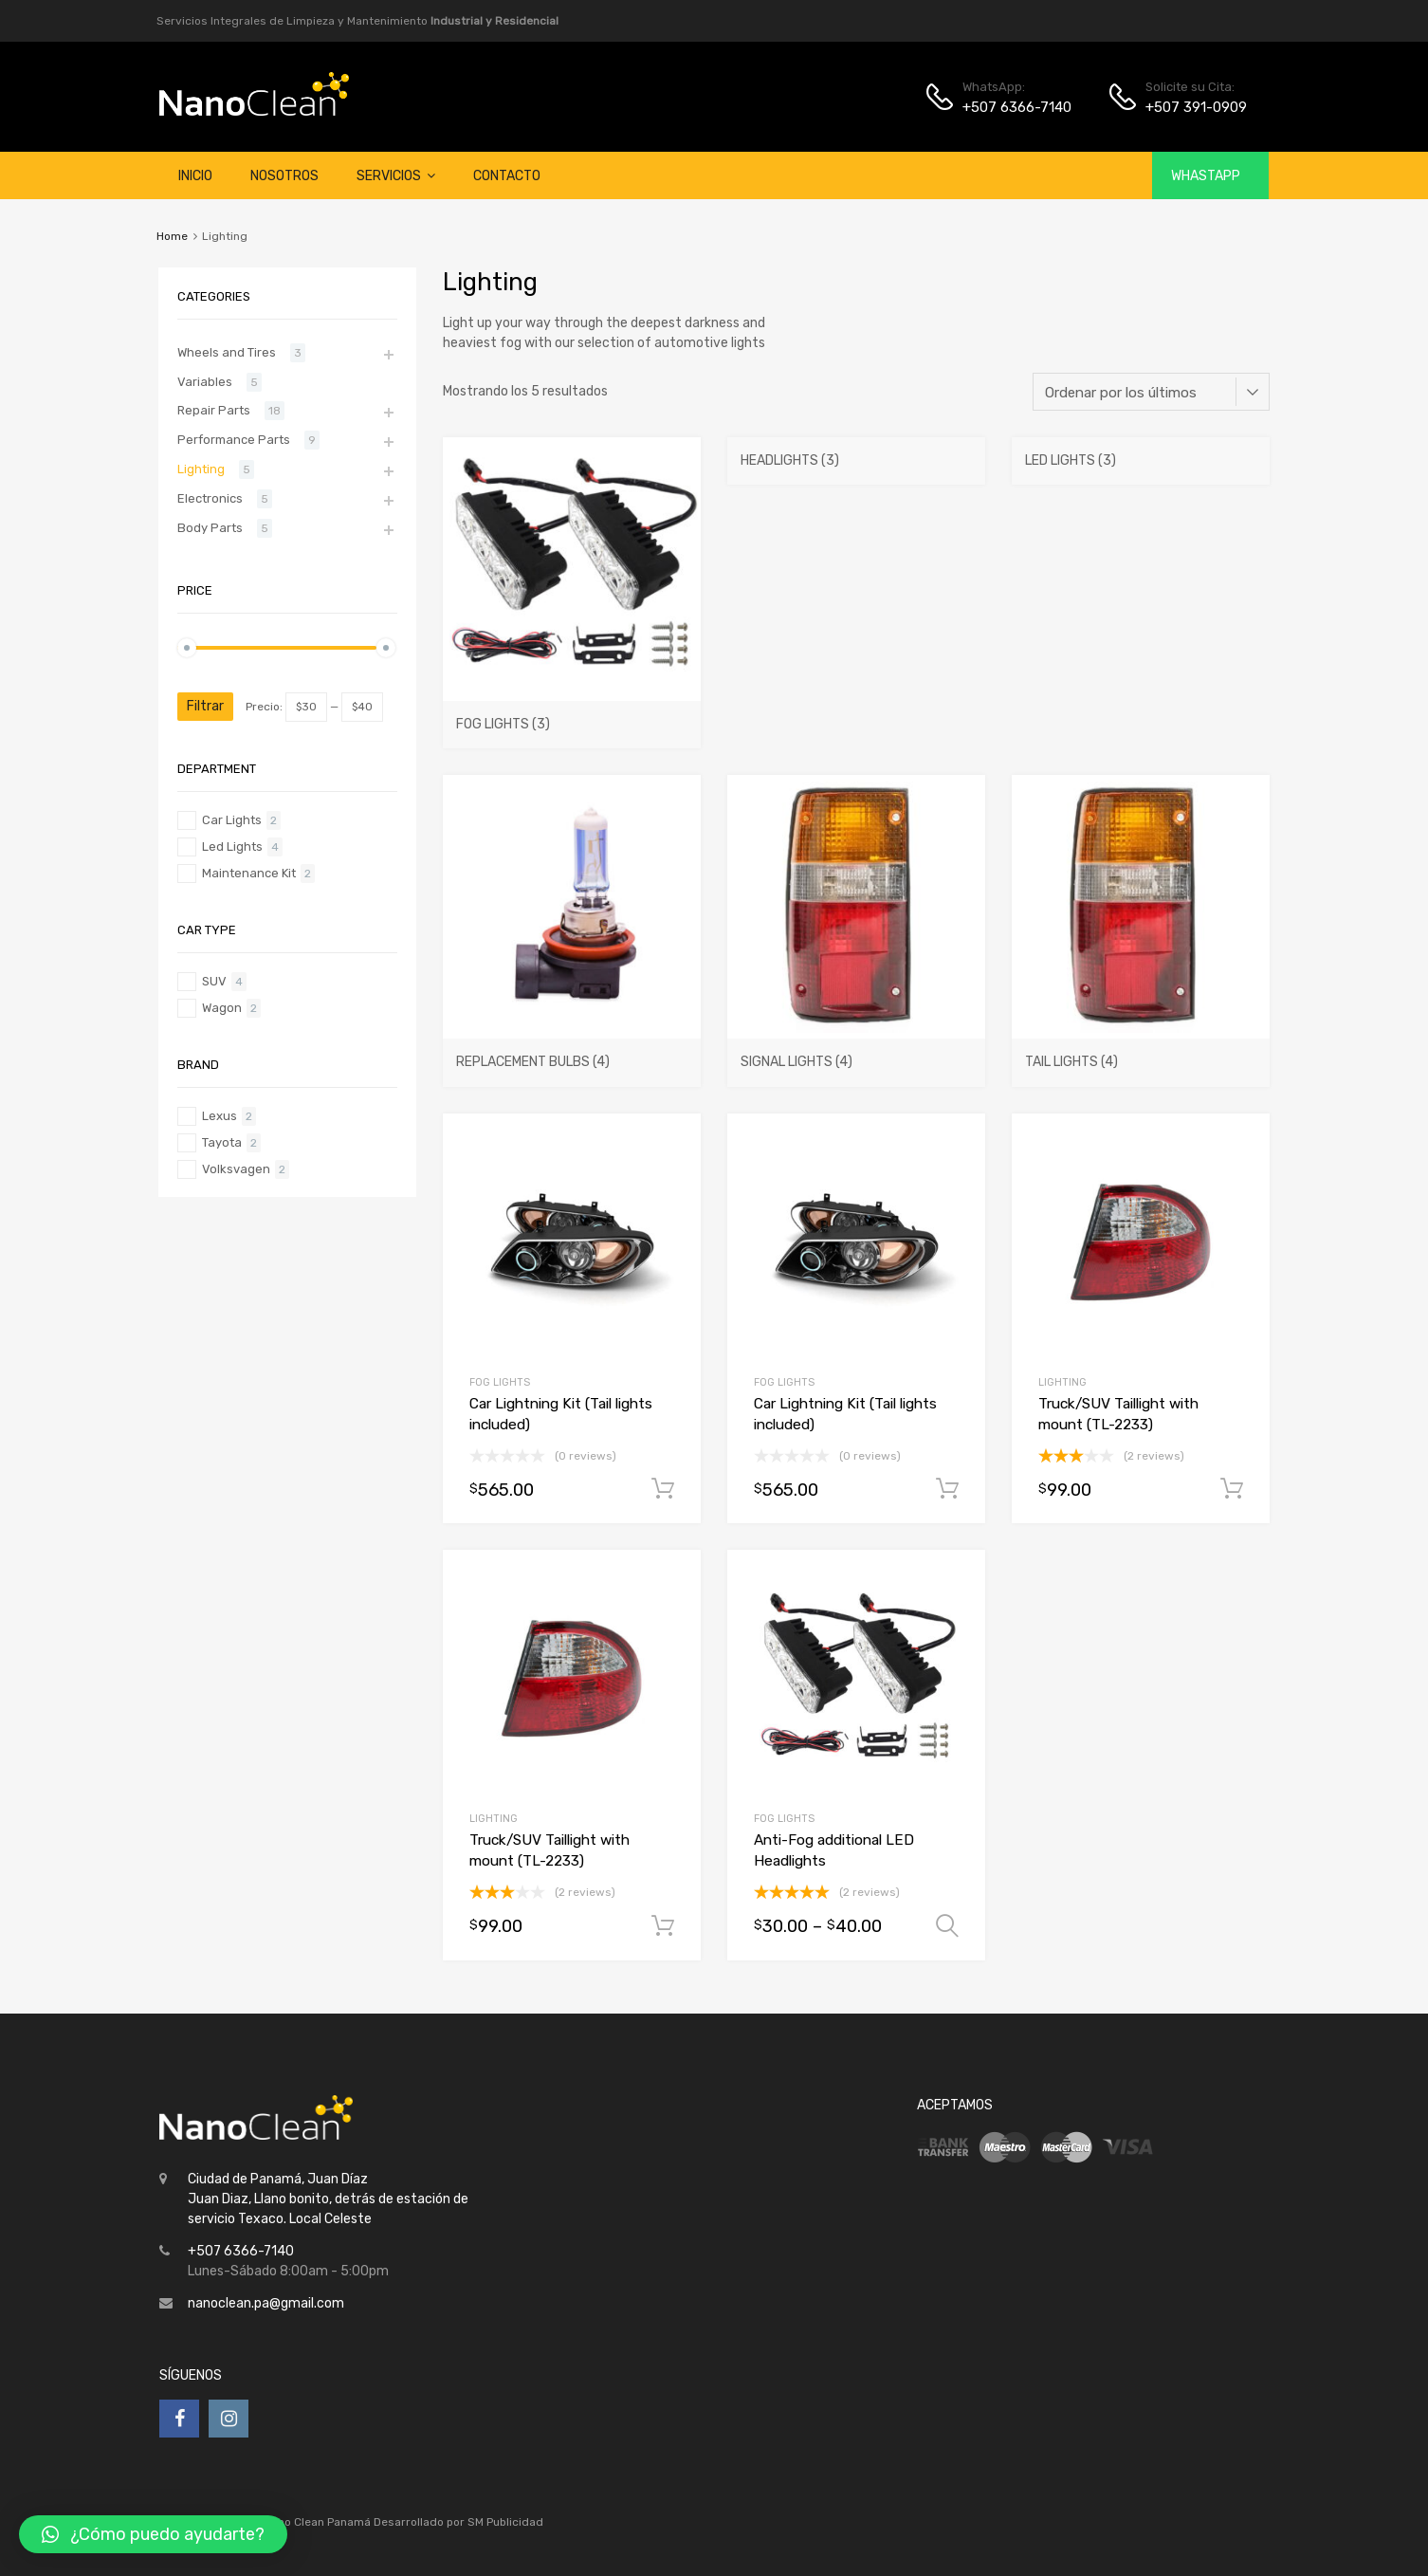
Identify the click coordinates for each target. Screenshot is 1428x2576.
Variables (204, 382)
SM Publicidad (505, 2522)
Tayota (222, 1142)
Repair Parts (213, 410)
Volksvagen (236, 1169)
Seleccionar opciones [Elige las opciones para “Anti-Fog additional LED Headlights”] (947, 1926)
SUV (214, 981)
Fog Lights (499, 1382)
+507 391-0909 (1191, 107)
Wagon (222, 1008)
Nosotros (284, 176)
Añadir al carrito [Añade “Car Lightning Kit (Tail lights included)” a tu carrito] (662, 1489)
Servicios (396, 175)
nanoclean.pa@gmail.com (266, 2303)
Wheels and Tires (226, 352)
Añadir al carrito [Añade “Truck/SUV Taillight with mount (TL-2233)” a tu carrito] (1231, 1489)
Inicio (195, 176)
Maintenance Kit (249, 873)
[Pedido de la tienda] (1151, 392)
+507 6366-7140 (1008, 107)
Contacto (506, 176)
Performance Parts (233, 439)
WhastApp (1205, 176)
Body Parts (210, 528)
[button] (431, 176)
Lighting (1062, 1382)
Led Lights (232, 846)
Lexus (219, 1116)
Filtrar (205, 706)
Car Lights (232, 820)
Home (172, 236)
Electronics (210, 498)
